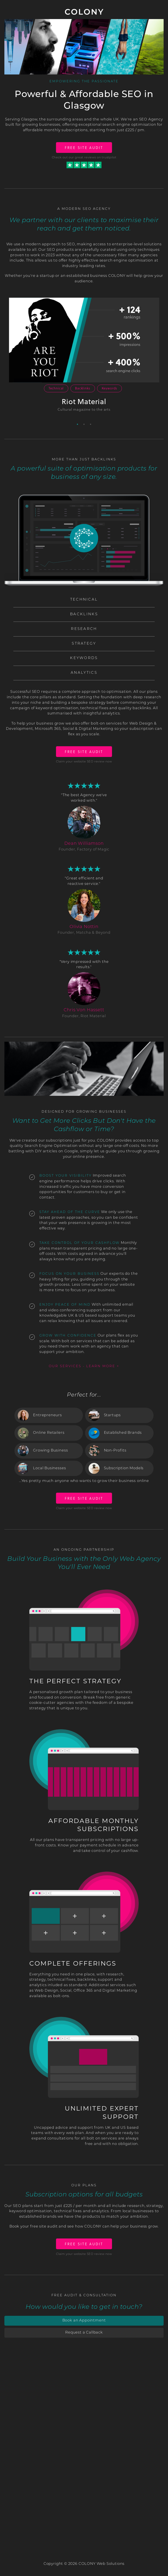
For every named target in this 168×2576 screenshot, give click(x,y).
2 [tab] (84, 424)
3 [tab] (90, 424)
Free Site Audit (84, 147)
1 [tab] (77, 424)
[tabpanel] (84, 359)
